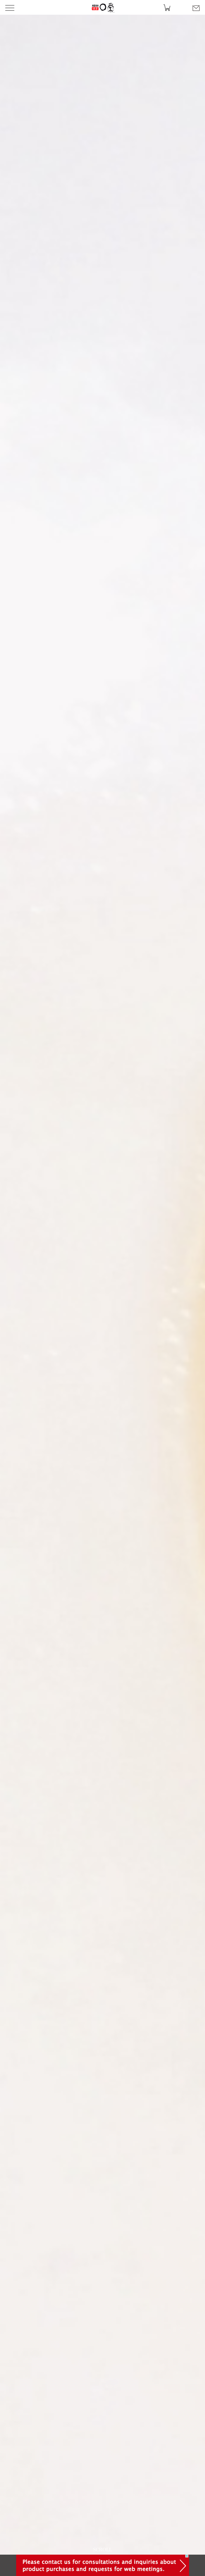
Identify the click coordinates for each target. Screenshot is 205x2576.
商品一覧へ (102, 1656)
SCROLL (102, 1576)
